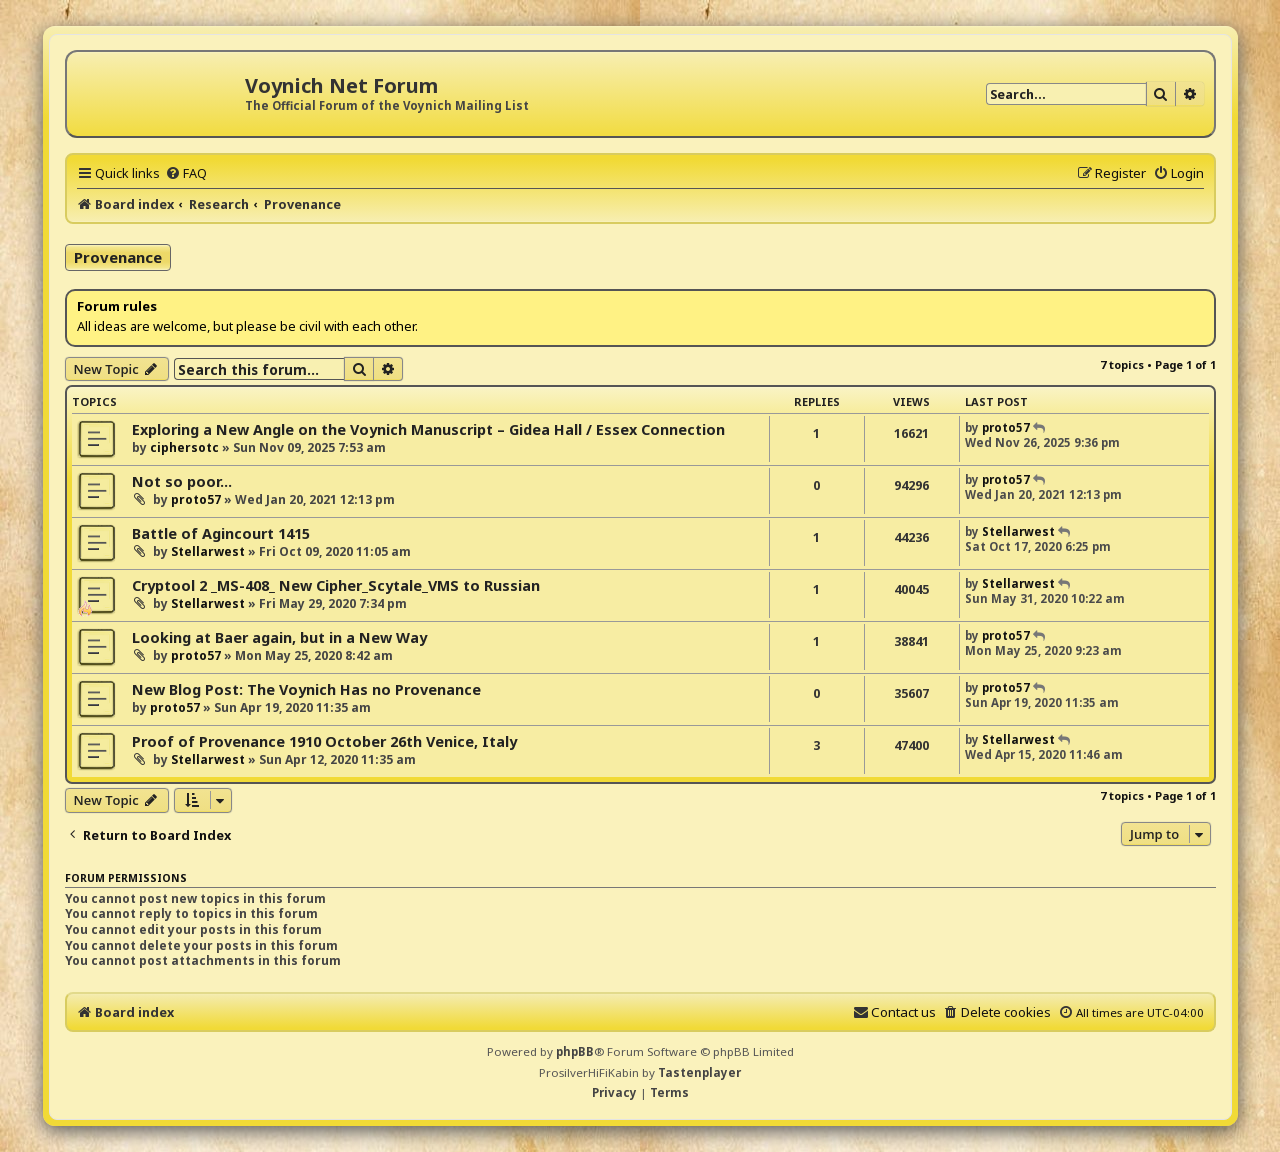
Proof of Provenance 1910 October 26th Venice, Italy (324, 741)
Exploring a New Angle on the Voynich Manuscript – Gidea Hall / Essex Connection (428, 429)
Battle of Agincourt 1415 (221, 533)
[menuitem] (186, 173)
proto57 (1006, 427)
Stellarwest (208, 551)
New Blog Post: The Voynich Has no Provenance (306, 689)
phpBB (575, 1051)
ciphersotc (184, 447)
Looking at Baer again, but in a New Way (279, 637)
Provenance (118, 257)
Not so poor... (182, 481)
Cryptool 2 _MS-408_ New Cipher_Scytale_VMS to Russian (336, 585)
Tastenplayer (699, 1072)
